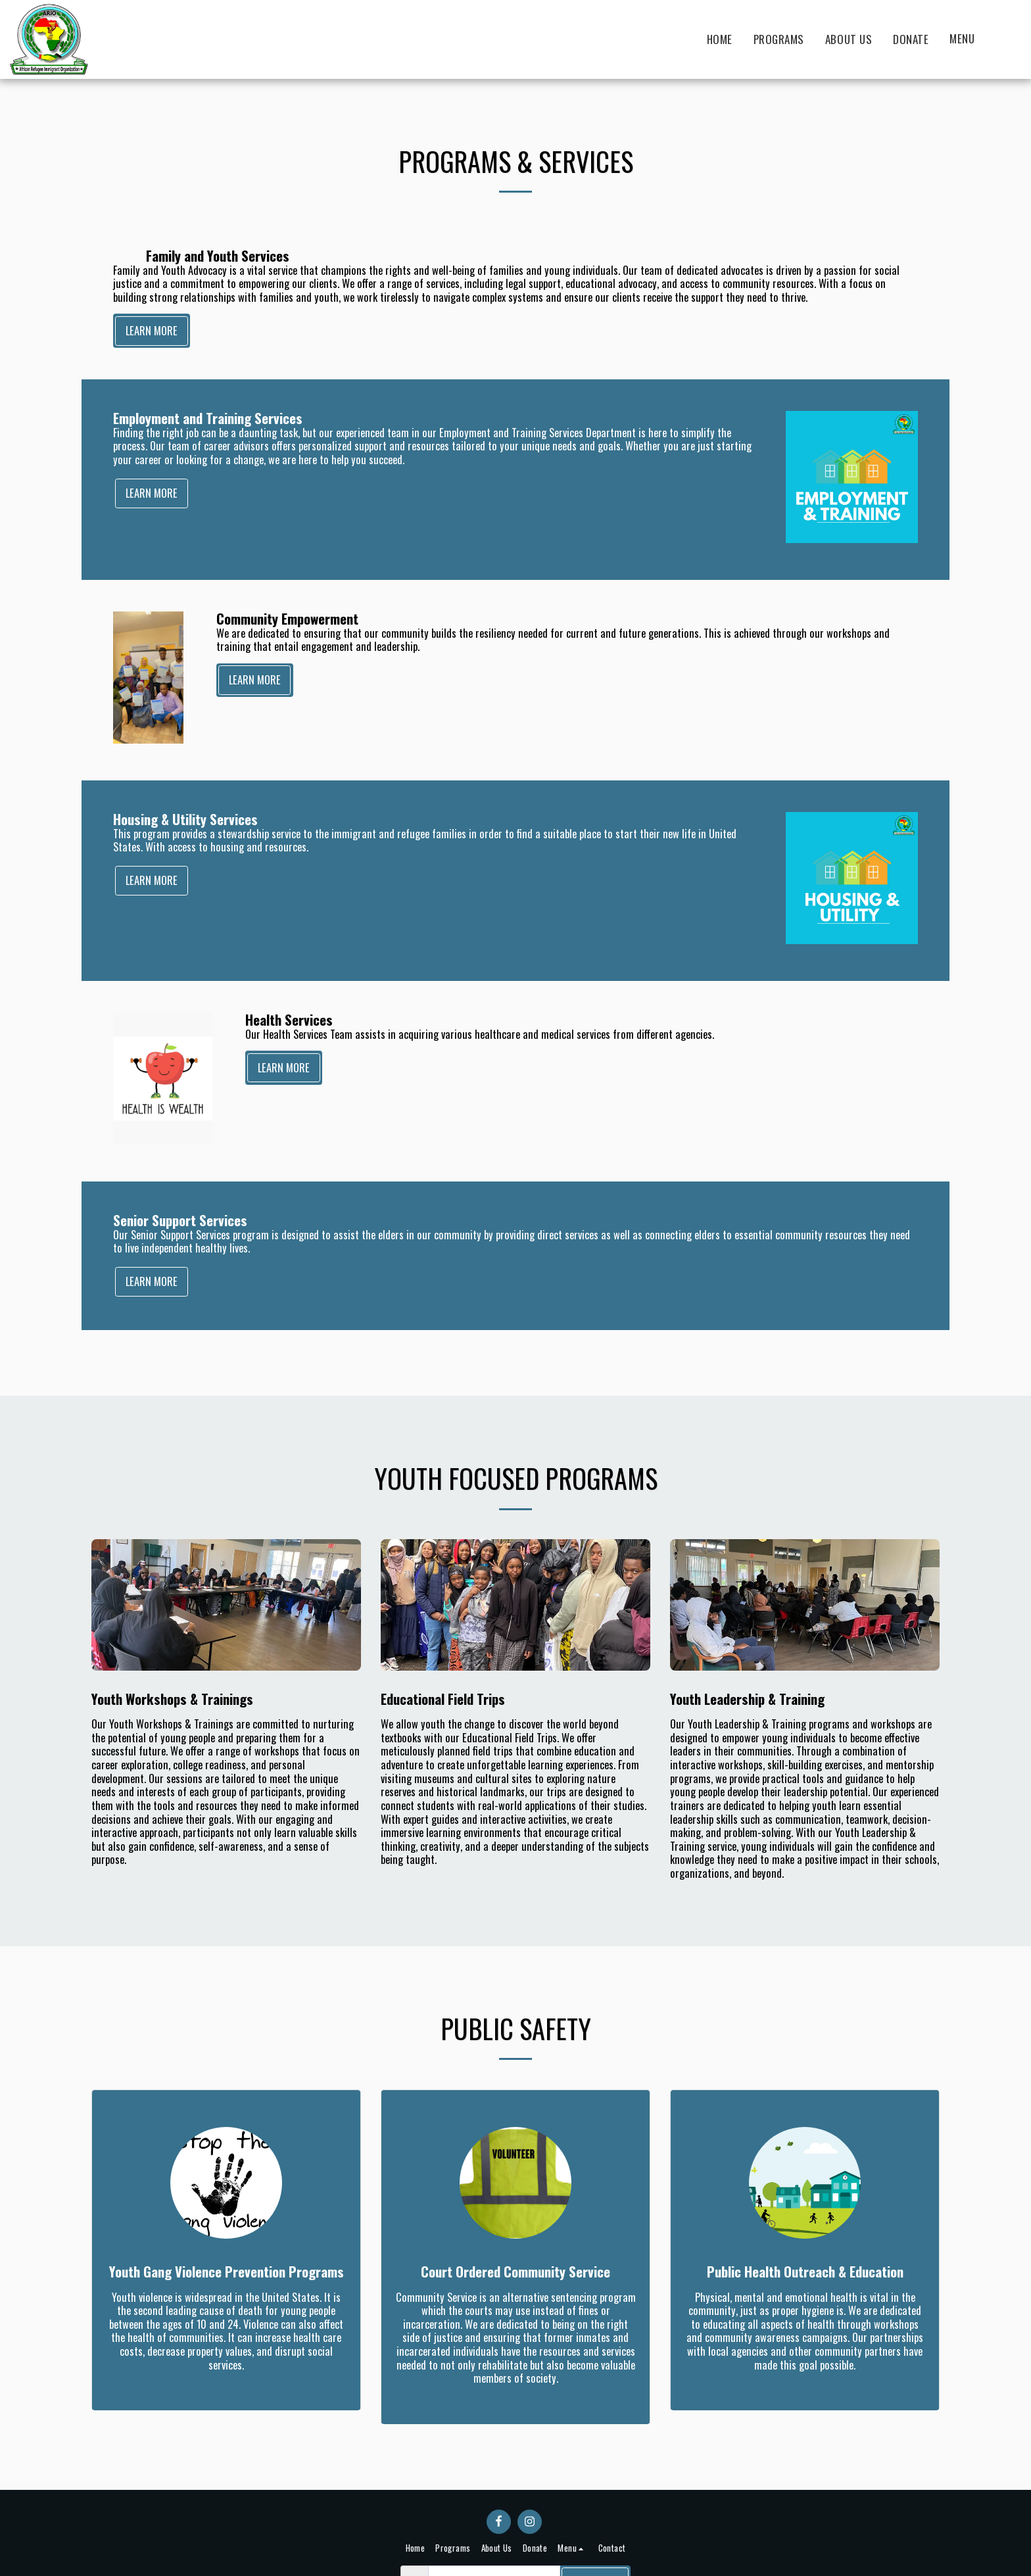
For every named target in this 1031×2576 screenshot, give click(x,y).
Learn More (152, 330)
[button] (969, 39)
